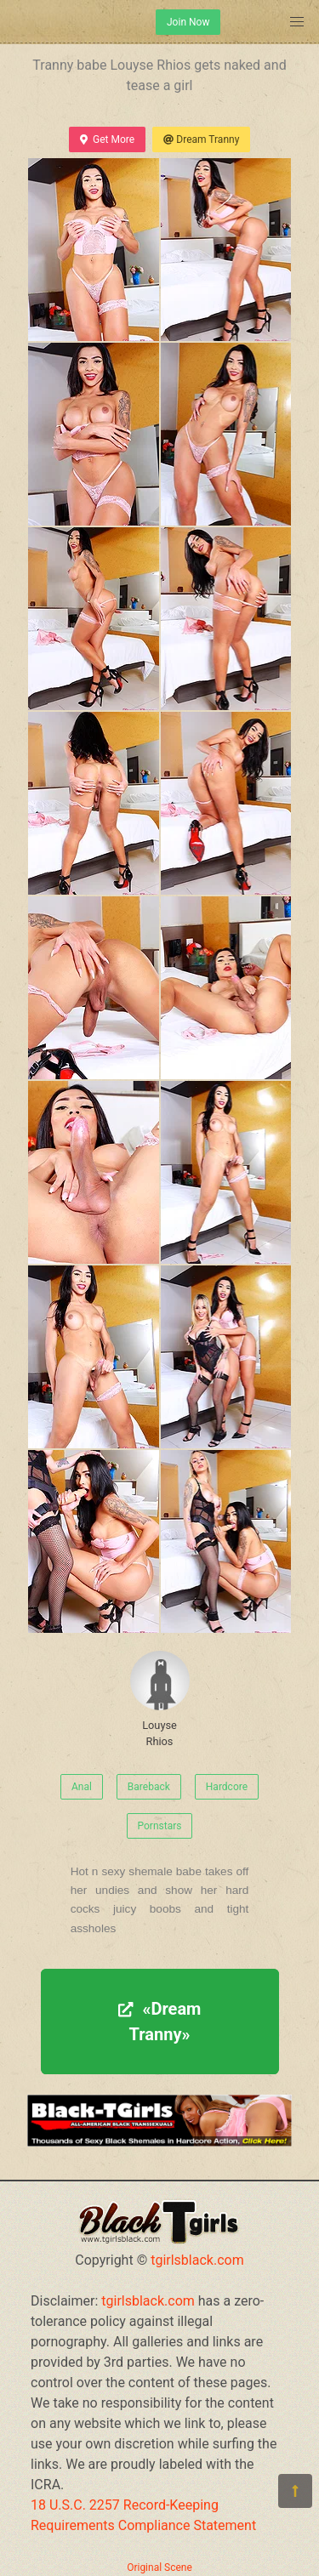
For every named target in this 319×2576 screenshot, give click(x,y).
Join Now (188, 22)
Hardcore (227, 1787)
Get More (107, 139)
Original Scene (159, 2567)
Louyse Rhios (160, 1699)
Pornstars (160, 1826)
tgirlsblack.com (197, 2260)
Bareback (149, 1787)
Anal (81, 1787)
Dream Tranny (201, 139)
